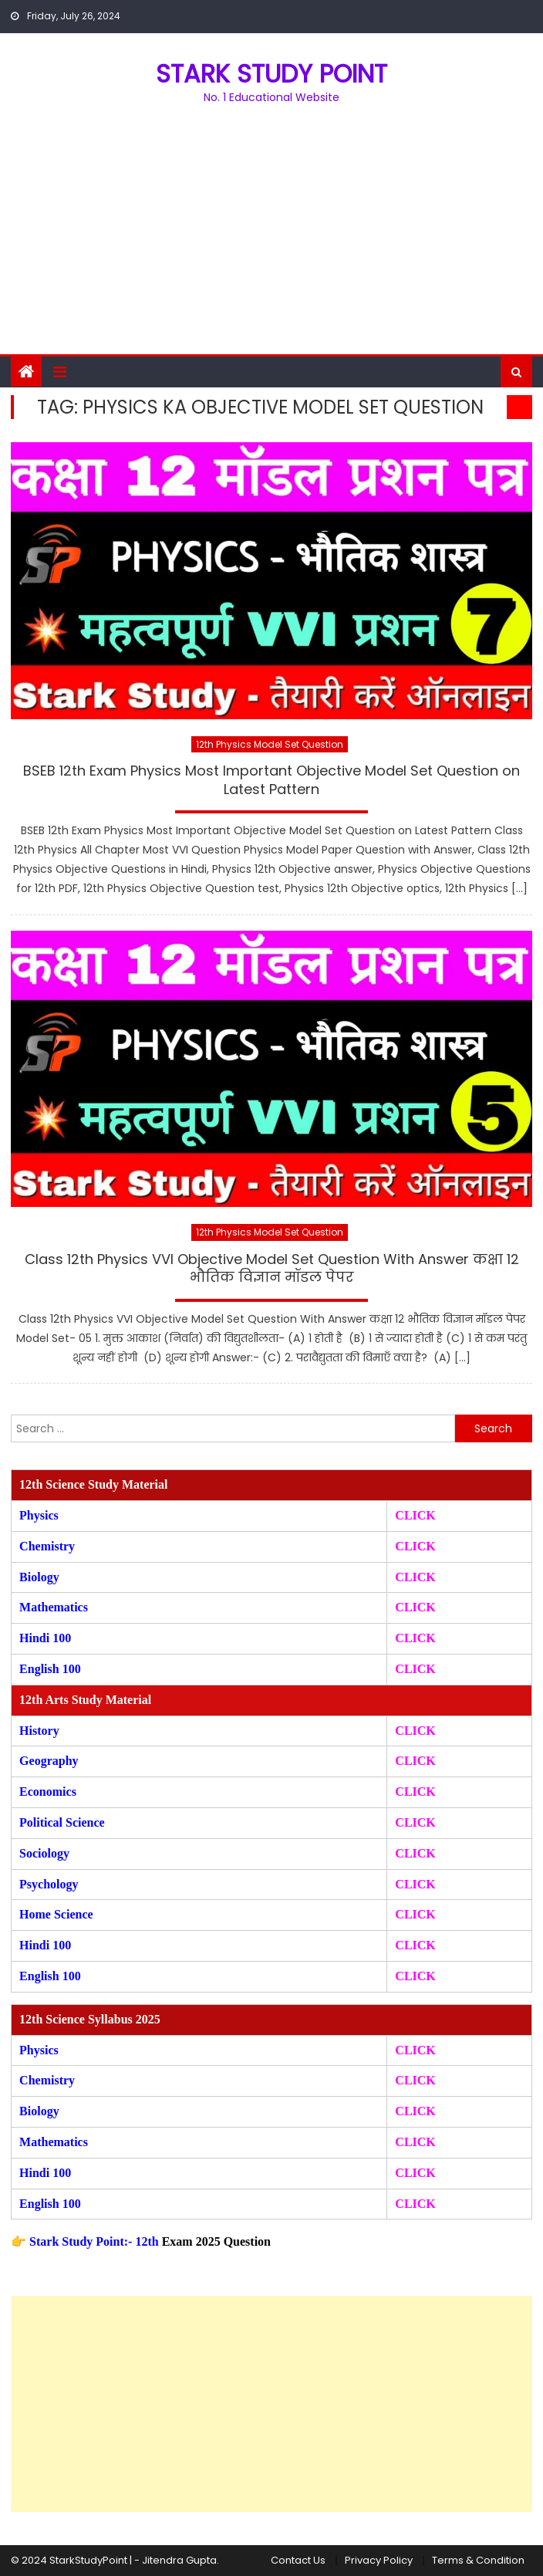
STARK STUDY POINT (271, 73)
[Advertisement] (271, 238)
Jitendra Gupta (179, 2560)
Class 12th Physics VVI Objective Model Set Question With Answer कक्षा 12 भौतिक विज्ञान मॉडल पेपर (272, 1268)
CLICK (415, 1607)
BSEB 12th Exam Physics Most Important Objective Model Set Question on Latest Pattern (271, 780)
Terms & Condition (478, 2560)
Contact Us (298, 2560)
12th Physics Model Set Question (269, 744)
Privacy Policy (379, 2560)
